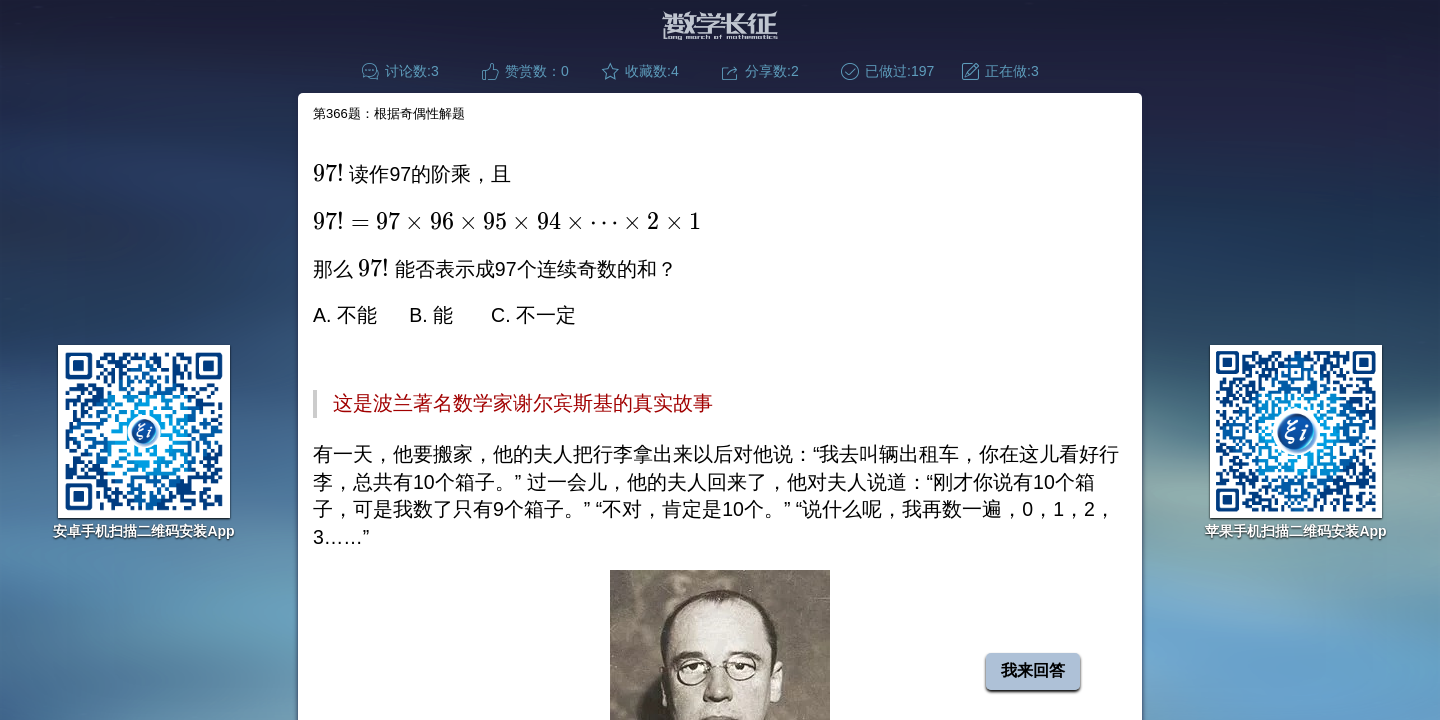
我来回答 (1033, 670)
